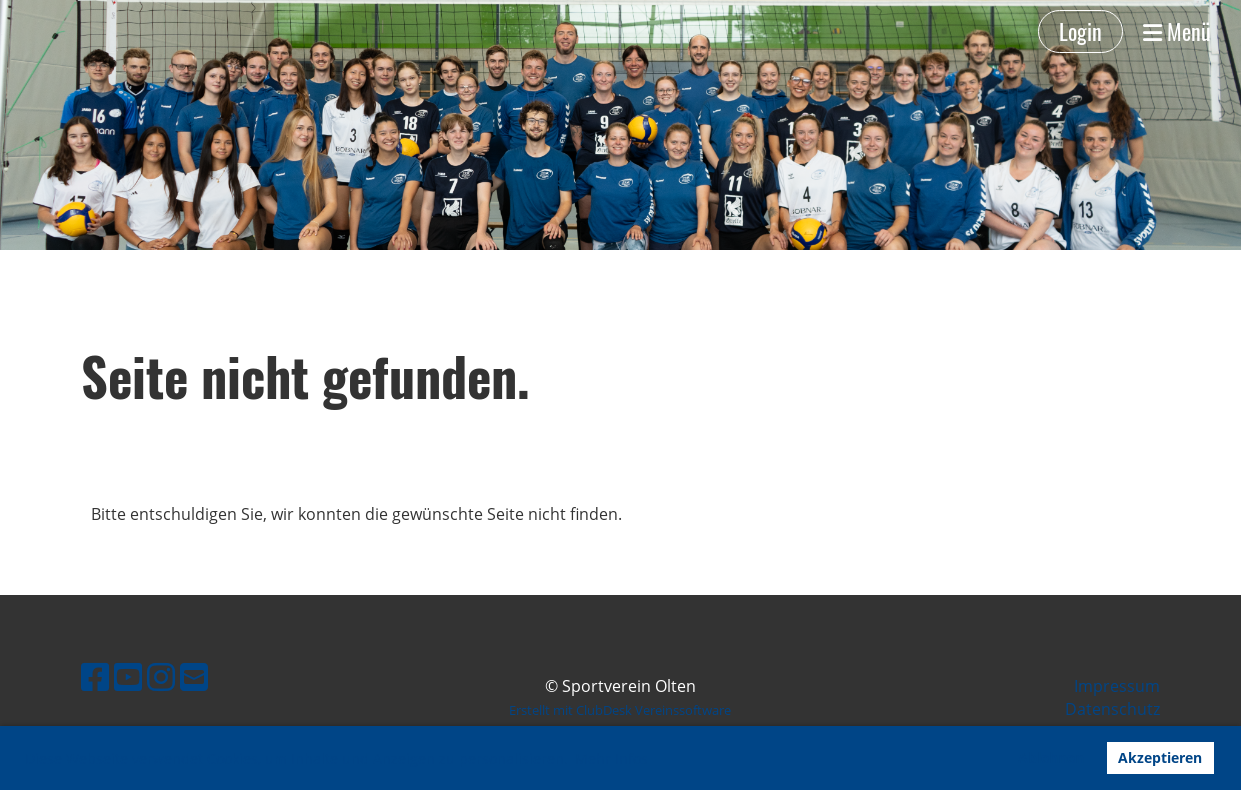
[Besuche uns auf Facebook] (95, 676)
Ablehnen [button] (1051, 757)
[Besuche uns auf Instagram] (161, 676)
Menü (1177, 31)
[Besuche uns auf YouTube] (128, 676)
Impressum (1117, 686)
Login (1080, 31)
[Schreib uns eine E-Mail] (194, 676)
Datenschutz (1112, 709)
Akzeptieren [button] (1160, 757)
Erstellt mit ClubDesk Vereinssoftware (620, 710)
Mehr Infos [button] (611, 758)
